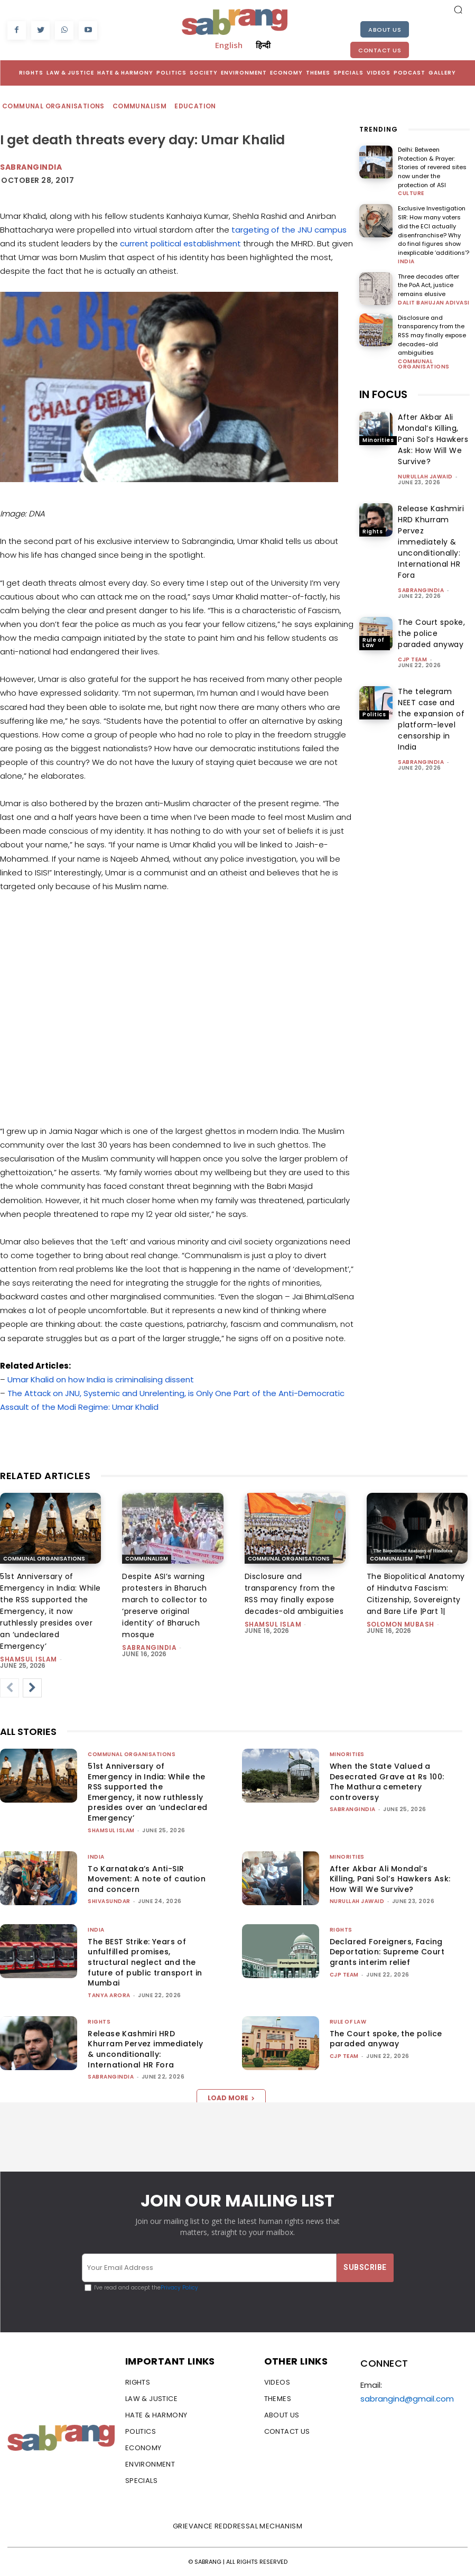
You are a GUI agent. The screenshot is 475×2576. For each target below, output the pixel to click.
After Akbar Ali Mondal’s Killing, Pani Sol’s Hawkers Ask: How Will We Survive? (433, 437)
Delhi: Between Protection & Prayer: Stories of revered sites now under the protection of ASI (432, 167)
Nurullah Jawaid (425, 475)
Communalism (140, 106)
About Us (384, 29)
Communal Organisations (54, 106)
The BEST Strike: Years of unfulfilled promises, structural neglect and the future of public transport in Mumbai (145, 1962)
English (229, 45)
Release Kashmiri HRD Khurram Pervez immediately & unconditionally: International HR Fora (431, 540)
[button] (458, 9)
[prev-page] (9, 1687)
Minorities (378, 438)
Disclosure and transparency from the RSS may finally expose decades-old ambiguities (432, 333)
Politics (374, 712)
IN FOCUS (383, 392)
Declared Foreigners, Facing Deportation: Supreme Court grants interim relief (387, 1952)
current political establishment (180, 243)
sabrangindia (421, 589)
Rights (372, 529)
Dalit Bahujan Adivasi (434, 301)
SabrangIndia (31, 167)
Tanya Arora (109, 1995)
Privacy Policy (179, 2288)
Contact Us (379, 50)
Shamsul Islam (28, 1659)
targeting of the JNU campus (289, 229)
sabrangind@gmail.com (407, 2398)
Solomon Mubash (400, 1624)
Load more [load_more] (231, 2097)
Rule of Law (373, 640)
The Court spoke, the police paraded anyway (431, 631)
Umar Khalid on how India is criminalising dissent (100, 1379)
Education (195, 106)
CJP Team (412, 658)
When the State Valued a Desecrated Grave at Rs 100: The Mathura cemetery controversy (387, 1782)
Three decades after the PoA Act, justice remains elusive (428, 284)
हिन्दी (263, 45)
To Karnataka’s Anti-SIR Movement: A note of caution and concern (147, 1879)
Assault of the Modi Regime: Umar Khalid (79, 1406)
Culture (411, 193)
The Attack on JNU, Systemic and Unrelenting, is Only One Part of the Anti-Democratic (175, 1393)
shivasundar (109, 1901)
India (406, 260)
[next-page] (32, 1687)
